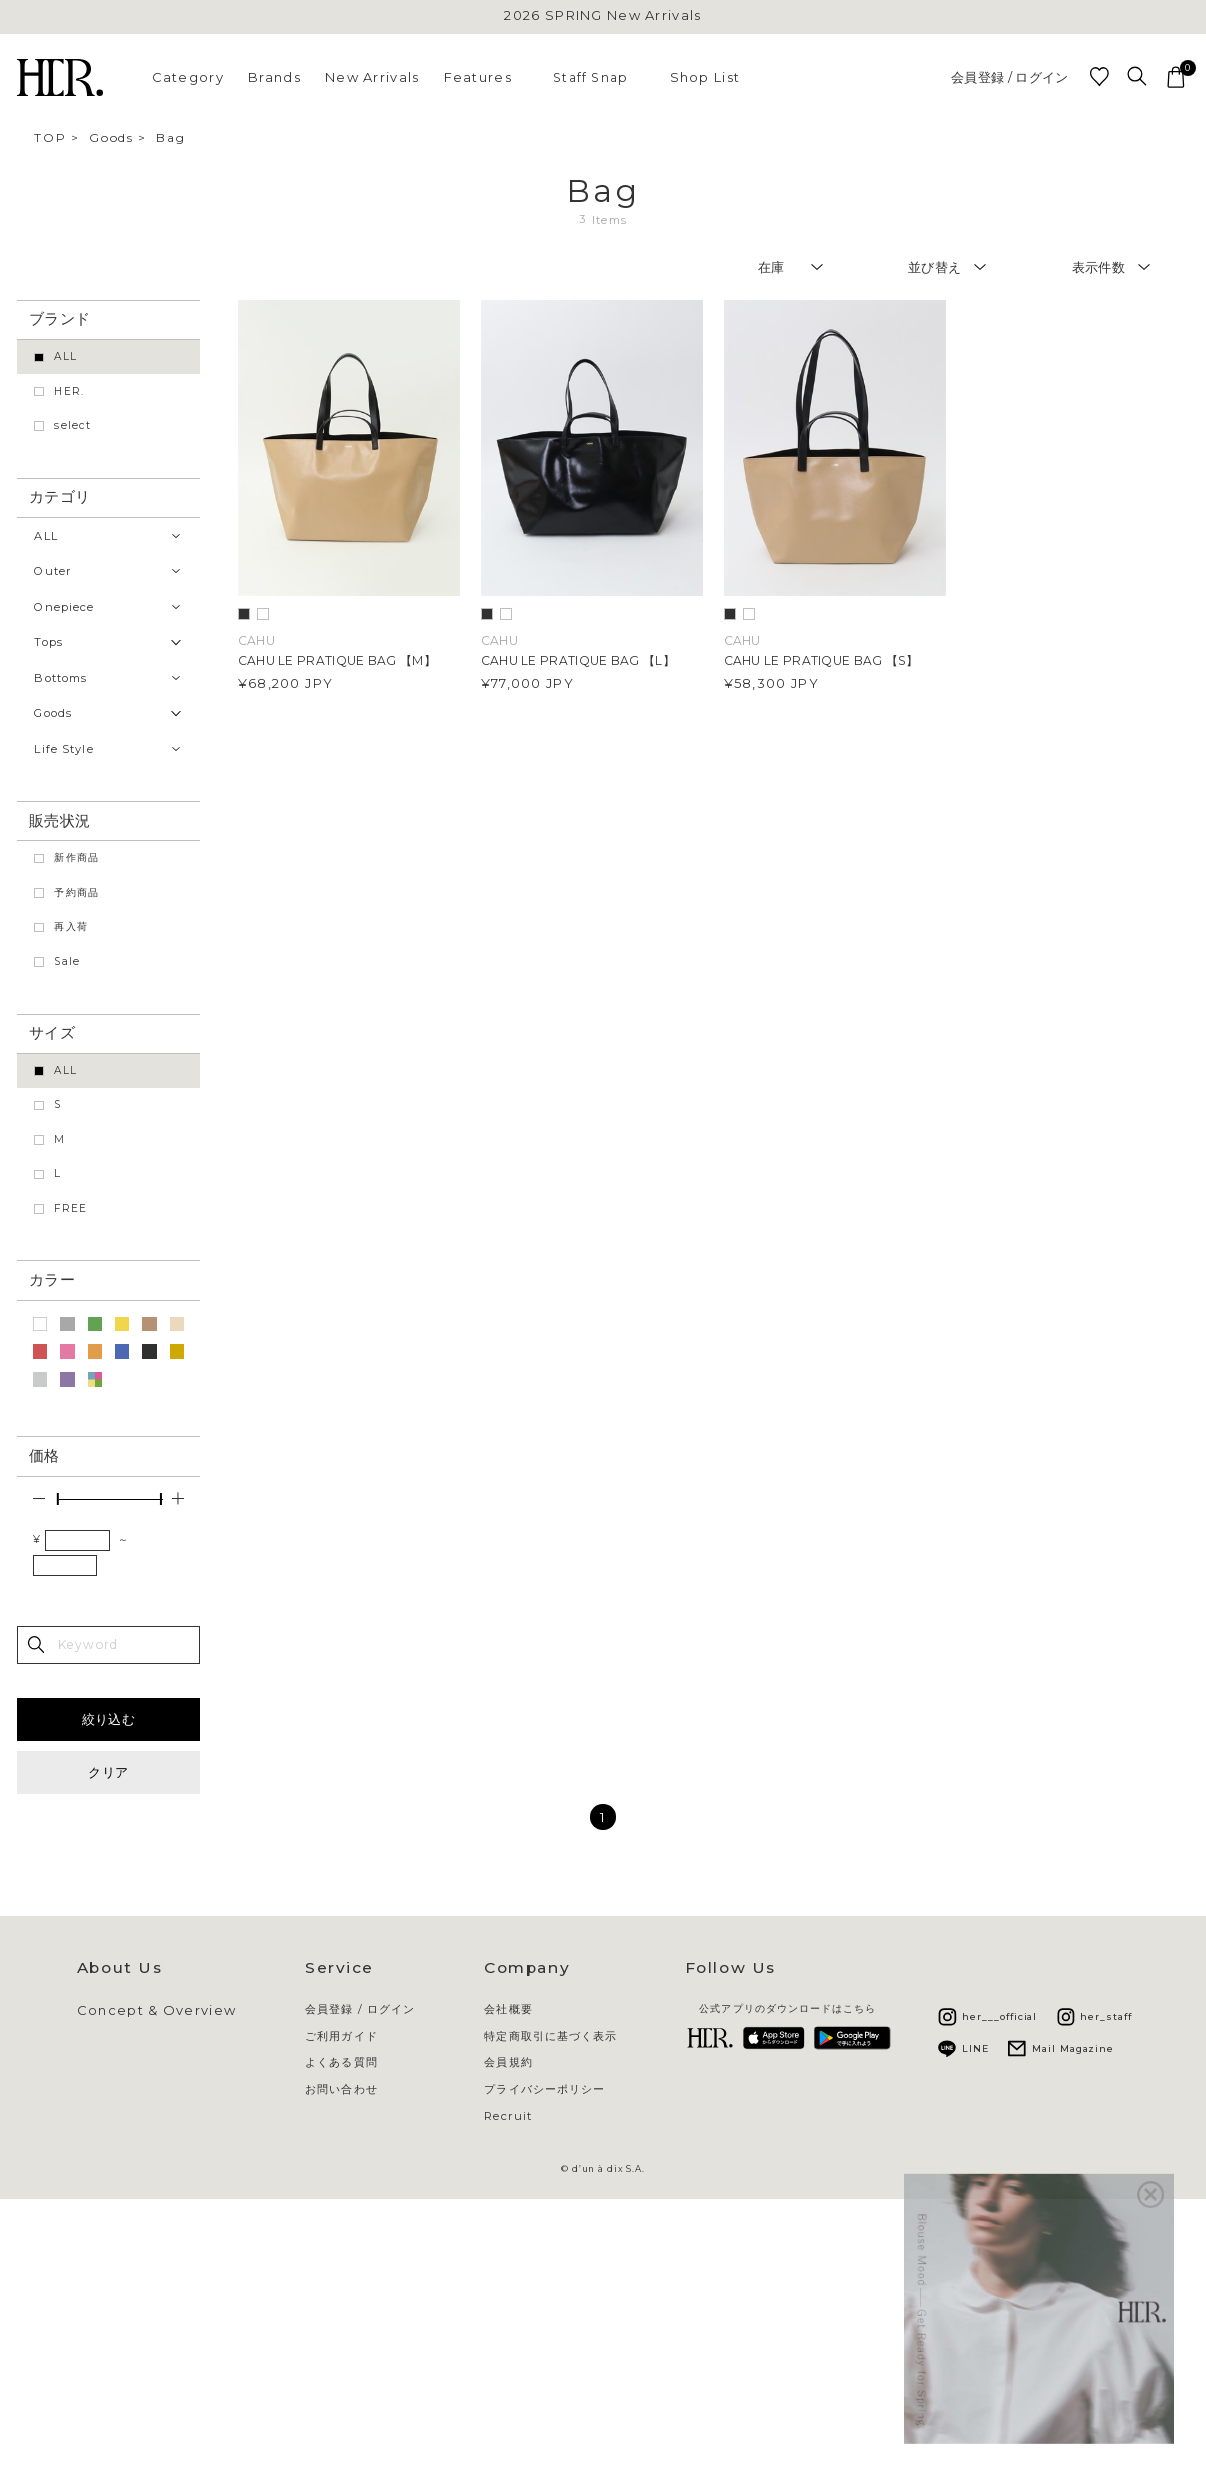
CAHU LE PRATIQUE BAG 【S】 (821, 660)
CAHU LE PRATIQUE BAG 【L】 (578, 660)
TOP (50, 137)
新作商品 (76, 857)
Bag (170, 137)
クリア (108, 1772)
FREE (70, 1208)
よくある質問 (341, 2062)
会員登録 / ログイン (1010, 77)
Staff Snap (590, 77)
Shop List (705, 77)
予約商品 (76, 892)
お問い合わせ (341, 2089)
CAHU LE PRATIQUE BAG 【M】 (337, 660)
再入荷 (71, 926)
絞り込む (108, 1719)
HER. (69, 391)
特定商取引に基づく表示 (550, 2036)
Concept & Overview (156, 2010)
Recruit (508, 2116)
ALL (65, 356)
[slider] (58, 1499)
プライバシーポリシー (544, 2089)
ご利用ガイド (341, 2036)
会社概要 (508, 2009)
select (72, 425)
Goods (111, 137)
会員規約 (508, 2062)
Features (478, 77)
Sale (67, 961)
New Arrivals (372, 77)
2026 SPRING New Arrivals (602, 15)
